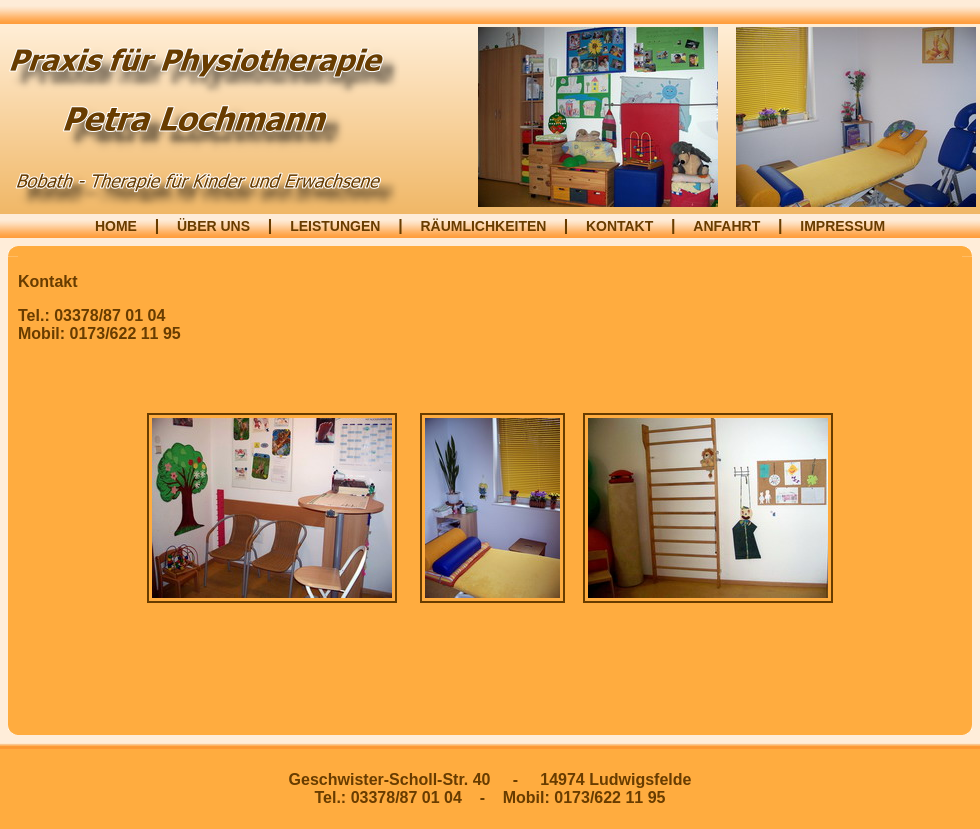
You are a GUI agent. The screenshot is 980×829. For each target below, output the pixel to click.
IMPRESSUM (842, 226)
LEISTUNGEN (335, 226)
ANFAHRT (726, 226)
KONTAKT (619, 226)
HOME (116, 226)
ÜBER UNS (213, 226)
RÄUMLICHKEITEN (485, 226)
